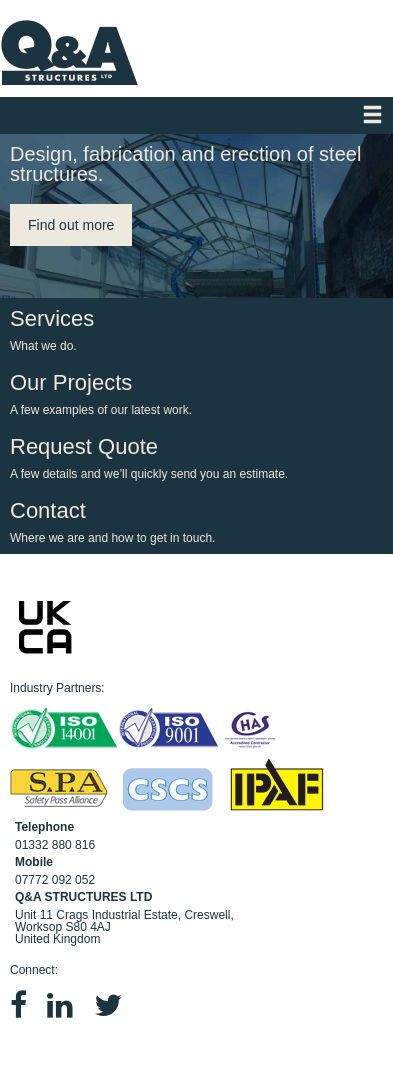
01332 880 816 (55, 845)
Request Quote (191, 457)
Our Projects (191, 393)
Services (191, 329)
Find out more (71, 225)
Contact (191, 521)
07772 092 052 (55, 880)
